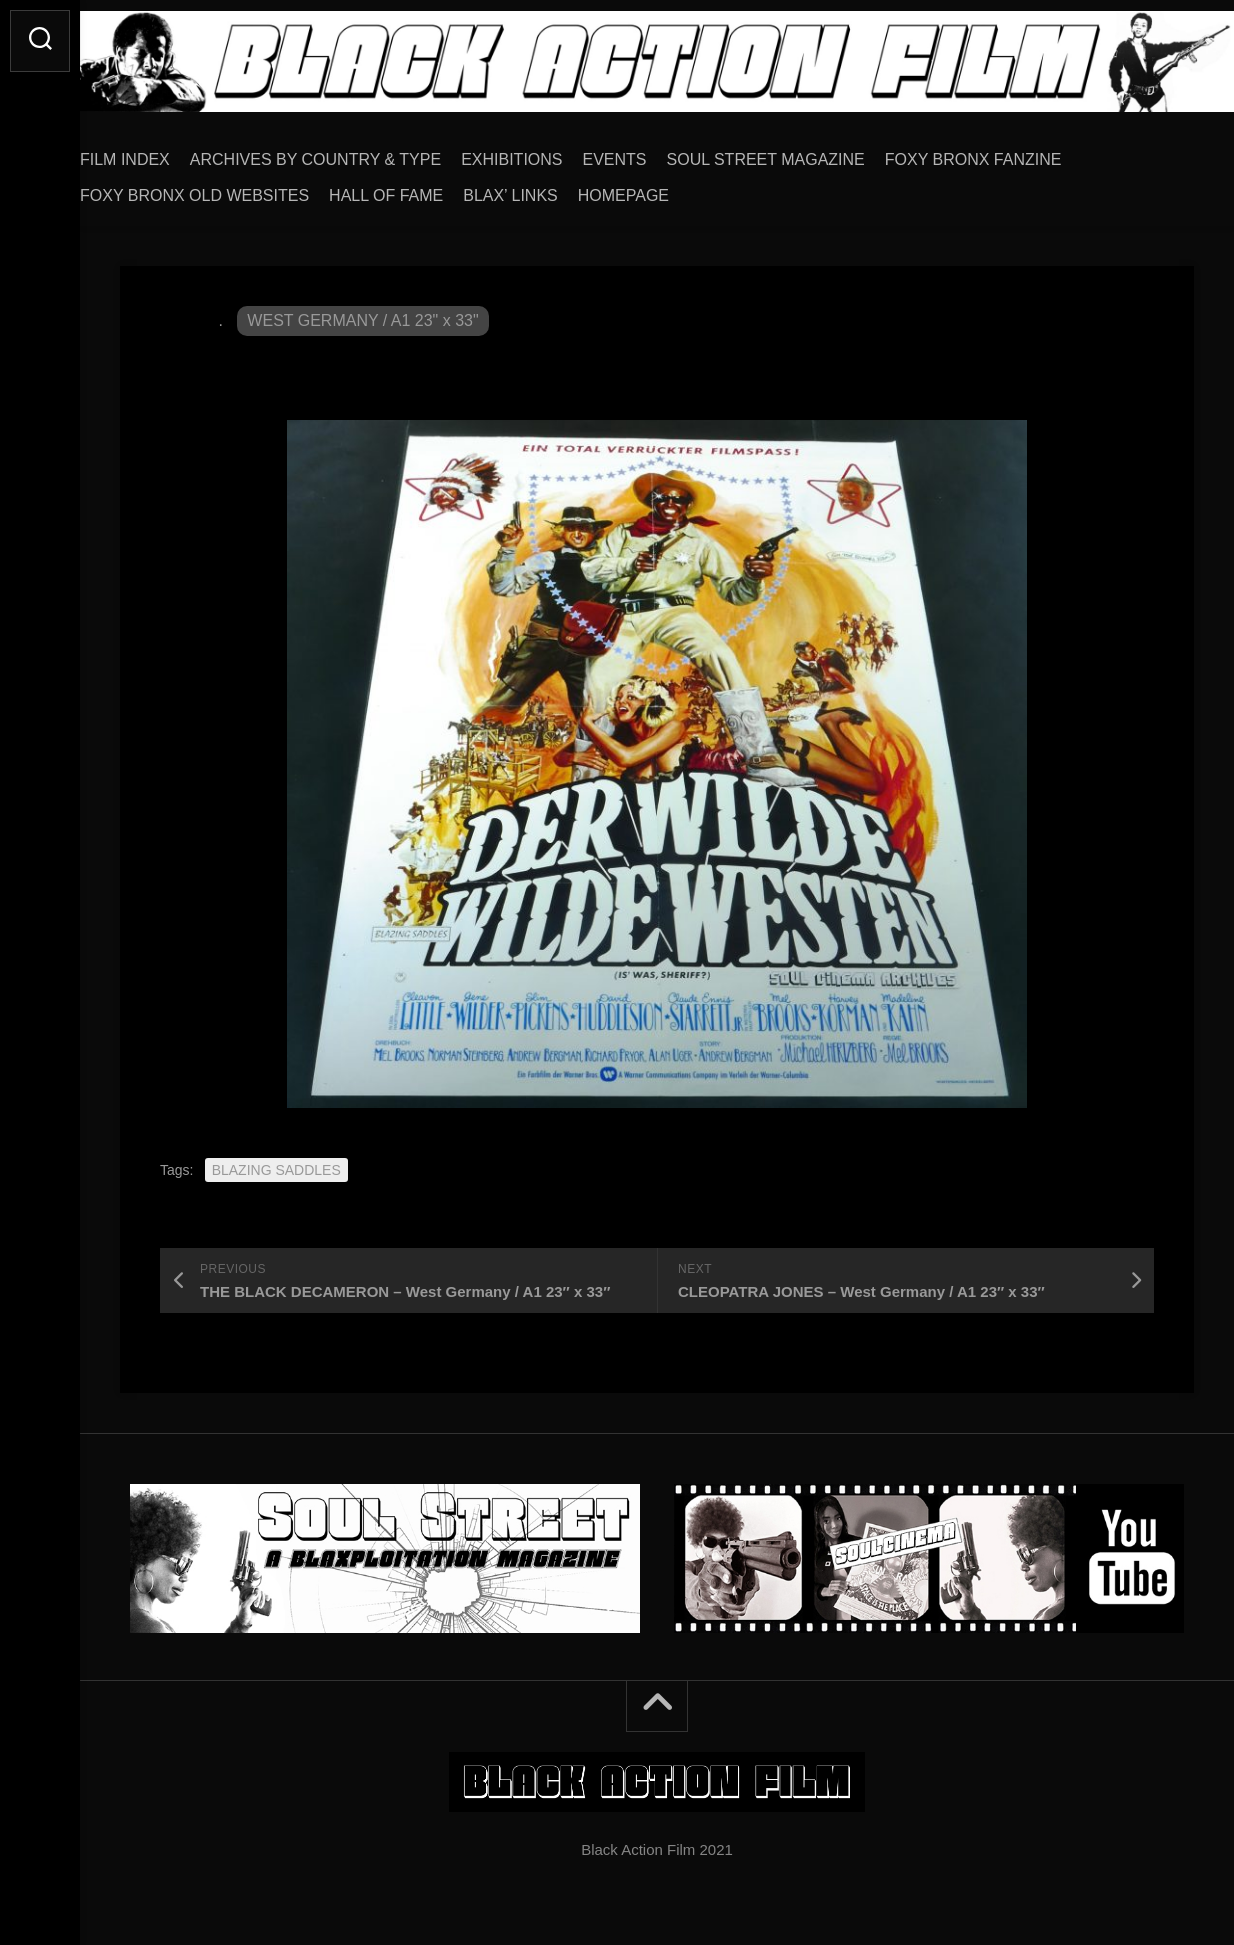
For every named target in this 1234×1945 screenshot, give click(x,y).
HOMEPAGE (663, 188)
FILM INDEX (165, 152)
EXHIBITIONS (551, 152)
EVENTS (655, 152)
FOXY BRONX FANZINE (1013, 152)
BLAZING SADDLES (276, 1163)
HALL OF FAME (426, 188)
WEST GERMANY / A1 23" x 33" (362, 313)
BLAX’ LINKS (550, 188)
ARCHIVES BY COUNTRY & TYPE (355, 152)
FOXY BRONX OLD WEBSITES (234, 188)
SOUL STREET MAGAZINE (806, 152)
